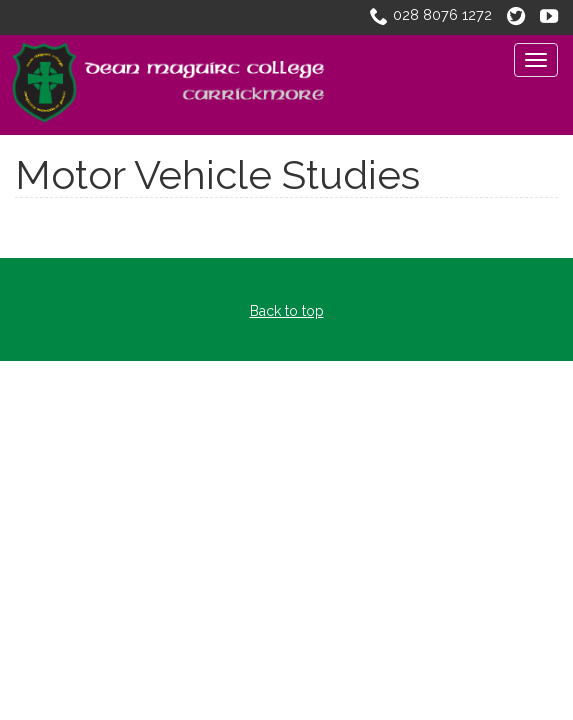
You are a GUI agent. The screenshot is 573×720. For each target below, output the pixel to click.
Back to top (287, 311)
